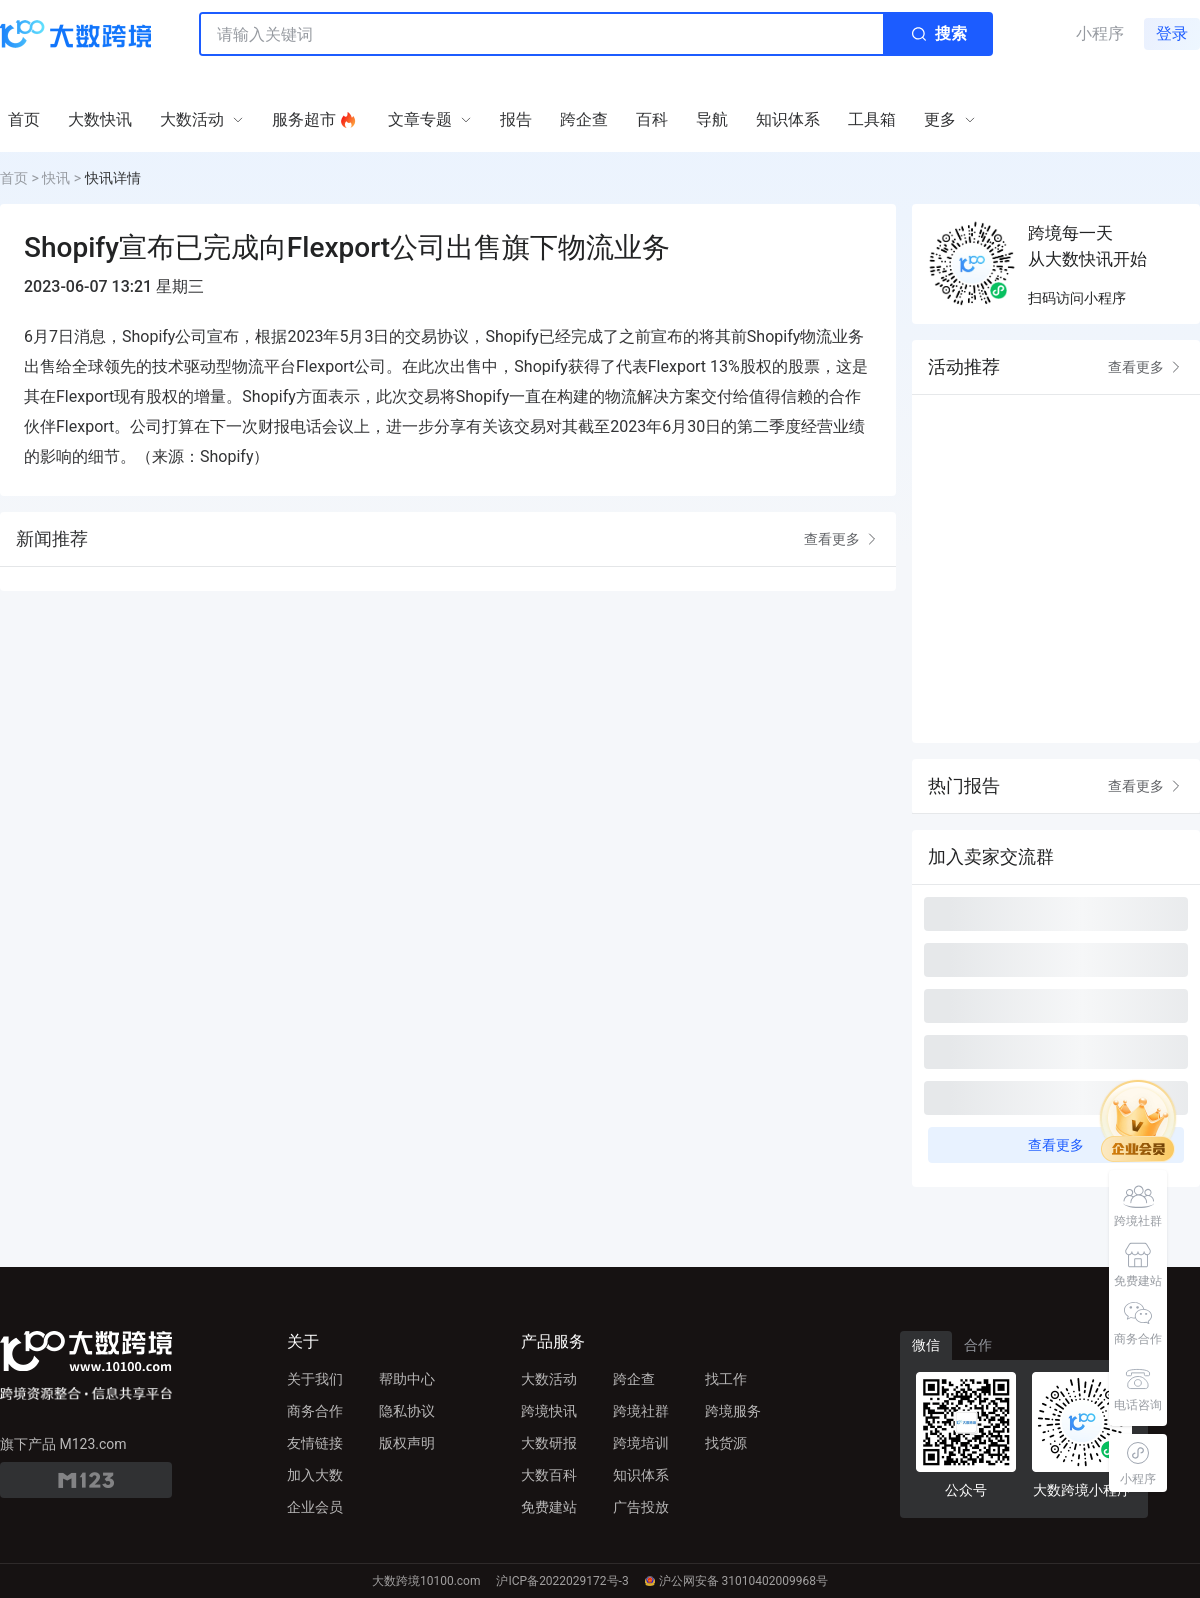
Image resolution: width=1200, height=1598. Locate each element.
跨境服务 (733, 1411)
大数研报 (549, 1443)
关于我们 (315, 1379)
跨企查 (634, 1379)
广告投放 (641, 1507)
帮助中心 (407, 1379)
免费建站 (549, 1507)
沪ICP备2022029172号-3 (562, 1581)
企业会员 (315, 1507)
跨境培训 (641, 1443)
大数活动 (549, 1379)
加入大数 (315, 1475)
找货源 (726, 1443)
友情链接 (315, 1443)
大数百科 (549, 1475)
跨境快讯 (549, 1411)
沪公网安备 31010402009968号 (736, 1581)
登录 (1172, 33)
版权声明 (407, 1443)
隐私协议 (407, 1411)
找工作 (726, 1379)
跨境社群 (641, 1411)
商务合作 (315, 1411)
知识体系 (641, 1475)
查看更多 (842, 539)
